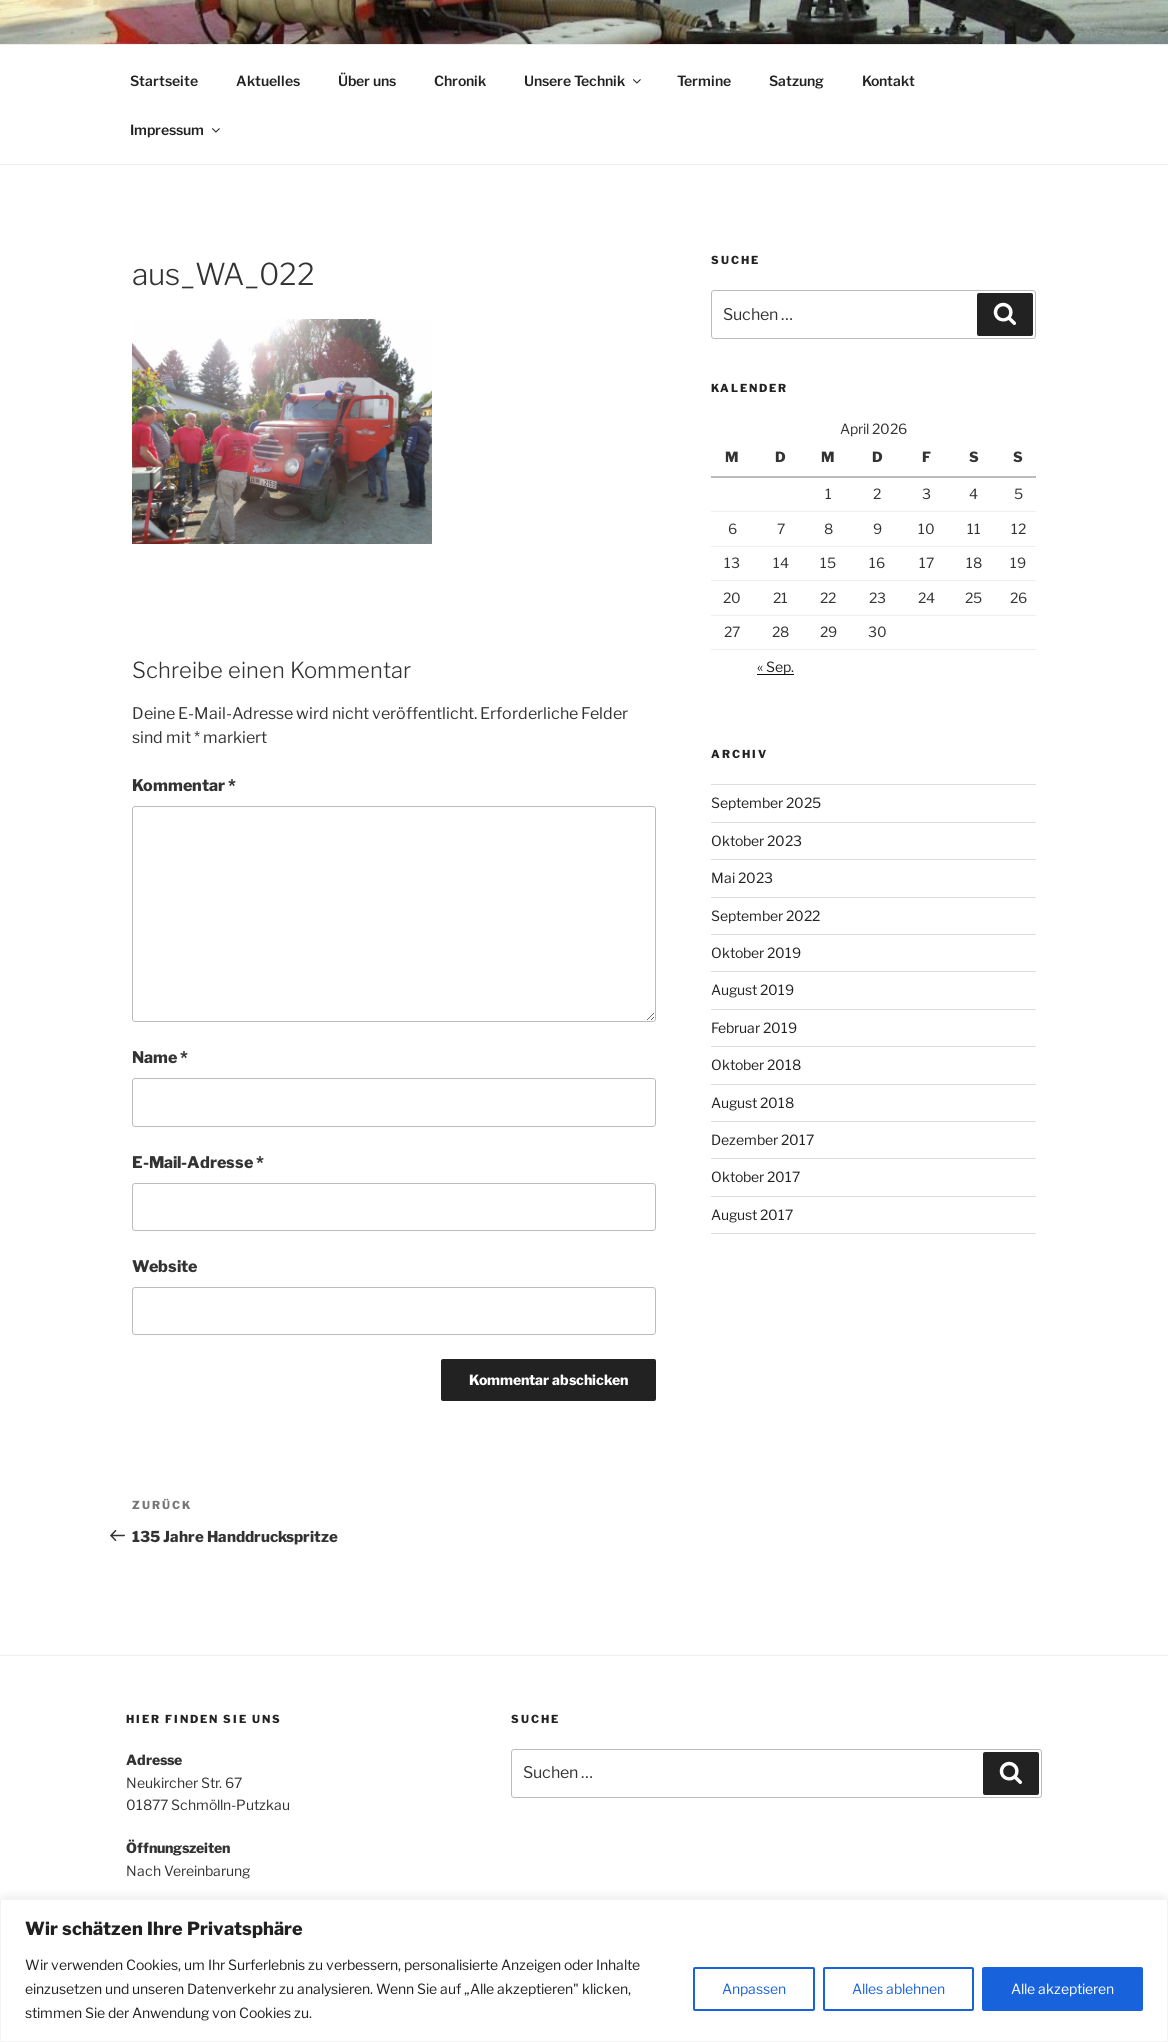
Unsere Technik (584, 80)
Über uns (367, 80)
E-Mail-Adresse (198, 1162)
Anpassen (754, 1988)
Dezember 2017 (762, 1139)
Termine (704, 80)
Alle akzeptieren (1062, 1988)
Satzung (796, 80)
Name (160, 1057)
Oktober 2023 (756, 840)
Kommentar (184, 785)
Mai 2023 (742, 877)
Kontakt (888, 80)
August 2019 (752, 989)
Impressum (176, 129)
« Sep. (775, 666)
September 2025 (766, 802)
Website (164, 1266)
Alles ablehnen (898, 1988)
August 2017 (752, 1214)
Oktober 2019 (756, 952)
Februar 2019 (754, 1027)
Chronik (460, 80)
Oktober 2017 (755, 1176)
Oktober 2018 (756, 1064)
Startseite (164, 80)
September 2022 (765, 915)
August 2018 (752, 1102)
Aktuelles (268, 80)
